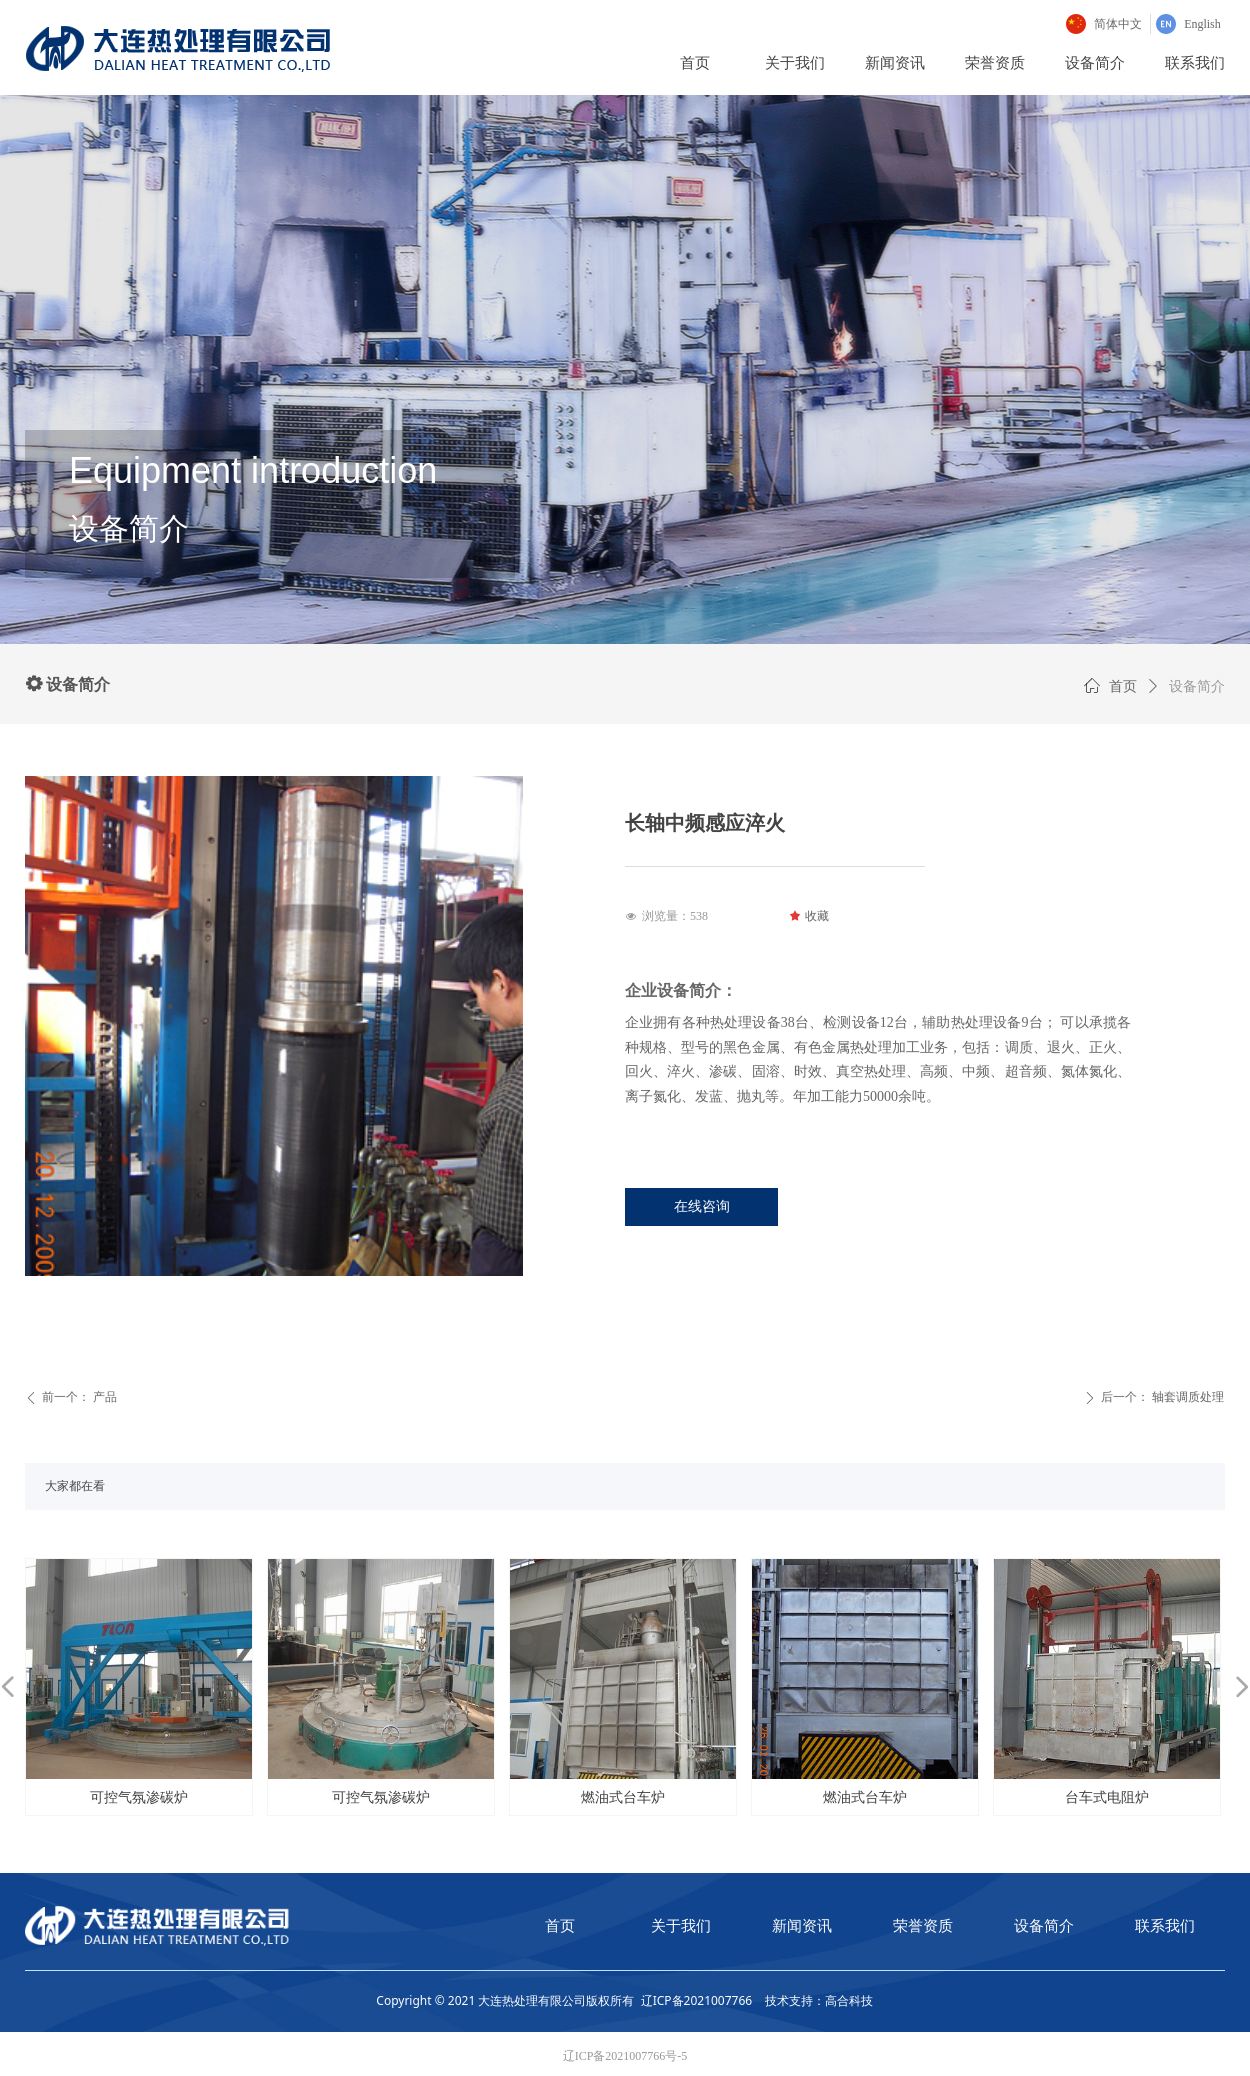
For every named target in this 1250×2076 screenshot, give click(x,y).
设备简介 (1197, 686)
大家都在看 (75, 1486)
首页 (1123, 686)
